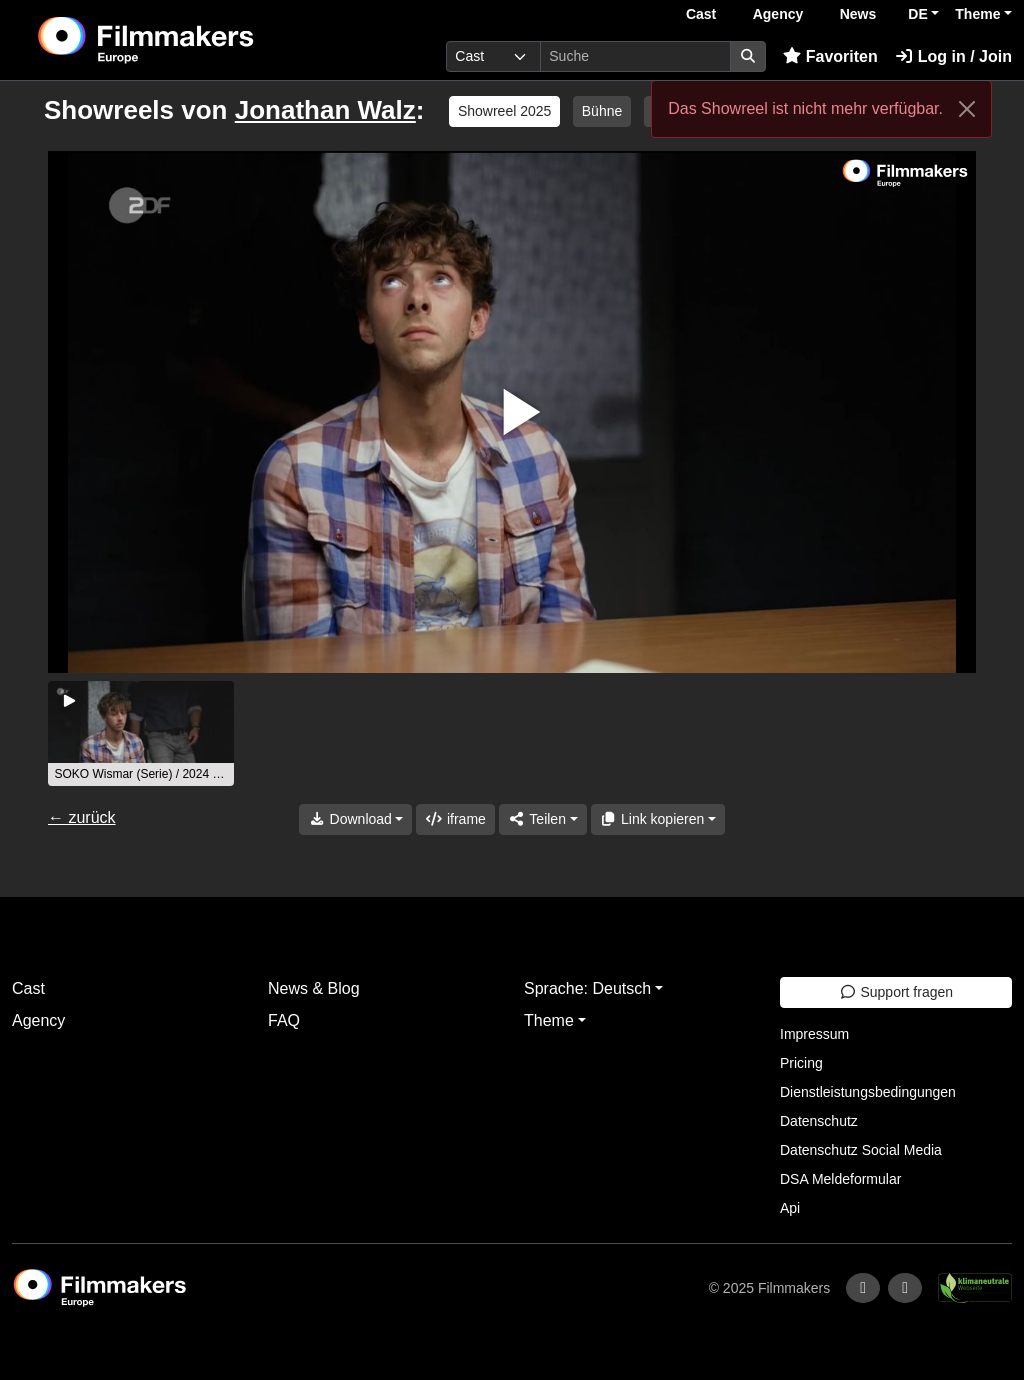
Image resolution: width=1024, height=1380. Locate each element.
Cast (701, 14)
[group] (141, 733)
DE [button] (917, 14)
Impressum (814, 1034)
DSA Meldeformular (840, 1179)
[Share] (543, 819)
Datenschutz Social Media (861, 1150)
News (858, 14)
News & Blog (314, 988)
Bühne (602, 111)
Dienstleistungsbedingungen (868, 1092)
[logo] (194, 40)
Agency (778, 14)
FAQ (284, 1020)
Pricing (801, 1063)
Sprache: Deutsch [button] (587, 988)
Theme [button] (977, 14)
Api (790, 1208)
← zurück (82, 817)
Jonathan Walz (325, 110)
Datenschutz (819, 1121)
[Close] (967, 109)
